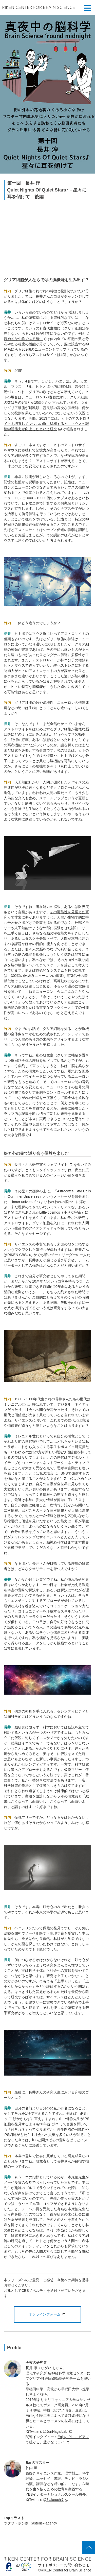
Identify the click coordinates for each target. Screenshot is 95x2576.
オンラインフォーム (47, 2314)
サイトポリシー (50, 2565)
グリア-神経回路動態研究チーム (54, 2378)
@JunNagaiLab (57, 2431)
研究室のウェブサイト (52, 1165)
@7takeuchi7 (55, 2500)
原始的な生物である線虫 (23, 339)
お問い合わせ (74, 2565)
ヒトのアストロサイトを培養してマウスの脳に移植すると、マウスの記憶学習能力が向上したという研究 (47, 423)
